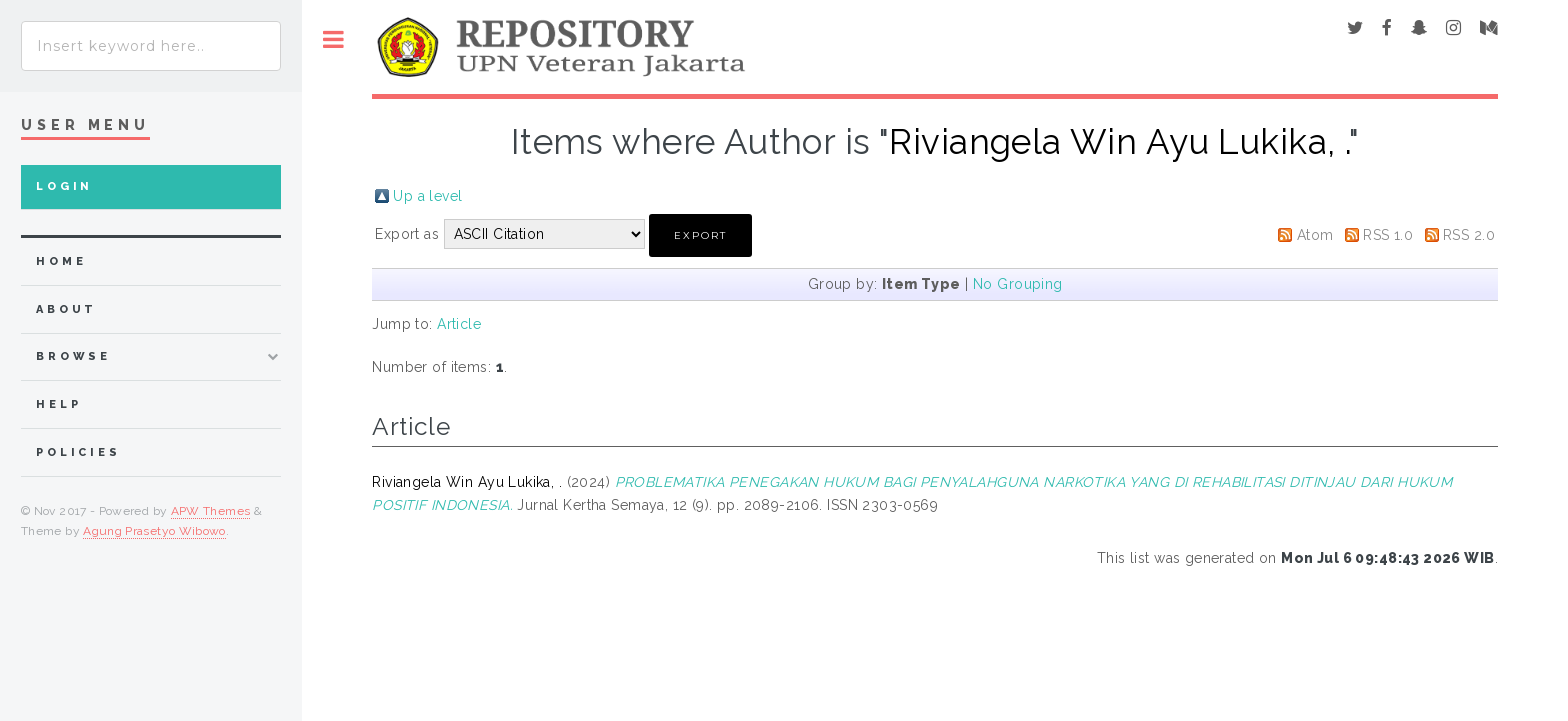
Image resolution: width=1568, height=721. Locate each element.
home (61, 261)
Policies (78, 452)
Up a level (427, 196)
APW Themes (211, 511)
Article (459, 324)
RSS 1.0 (1388, 235)
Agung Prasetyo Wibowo (154, 531)
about (66, 309)
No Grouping (1018, 284)
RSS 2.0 (1469, 235)
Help (58, 404)
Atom (1315, 235)
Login (64, 186)
